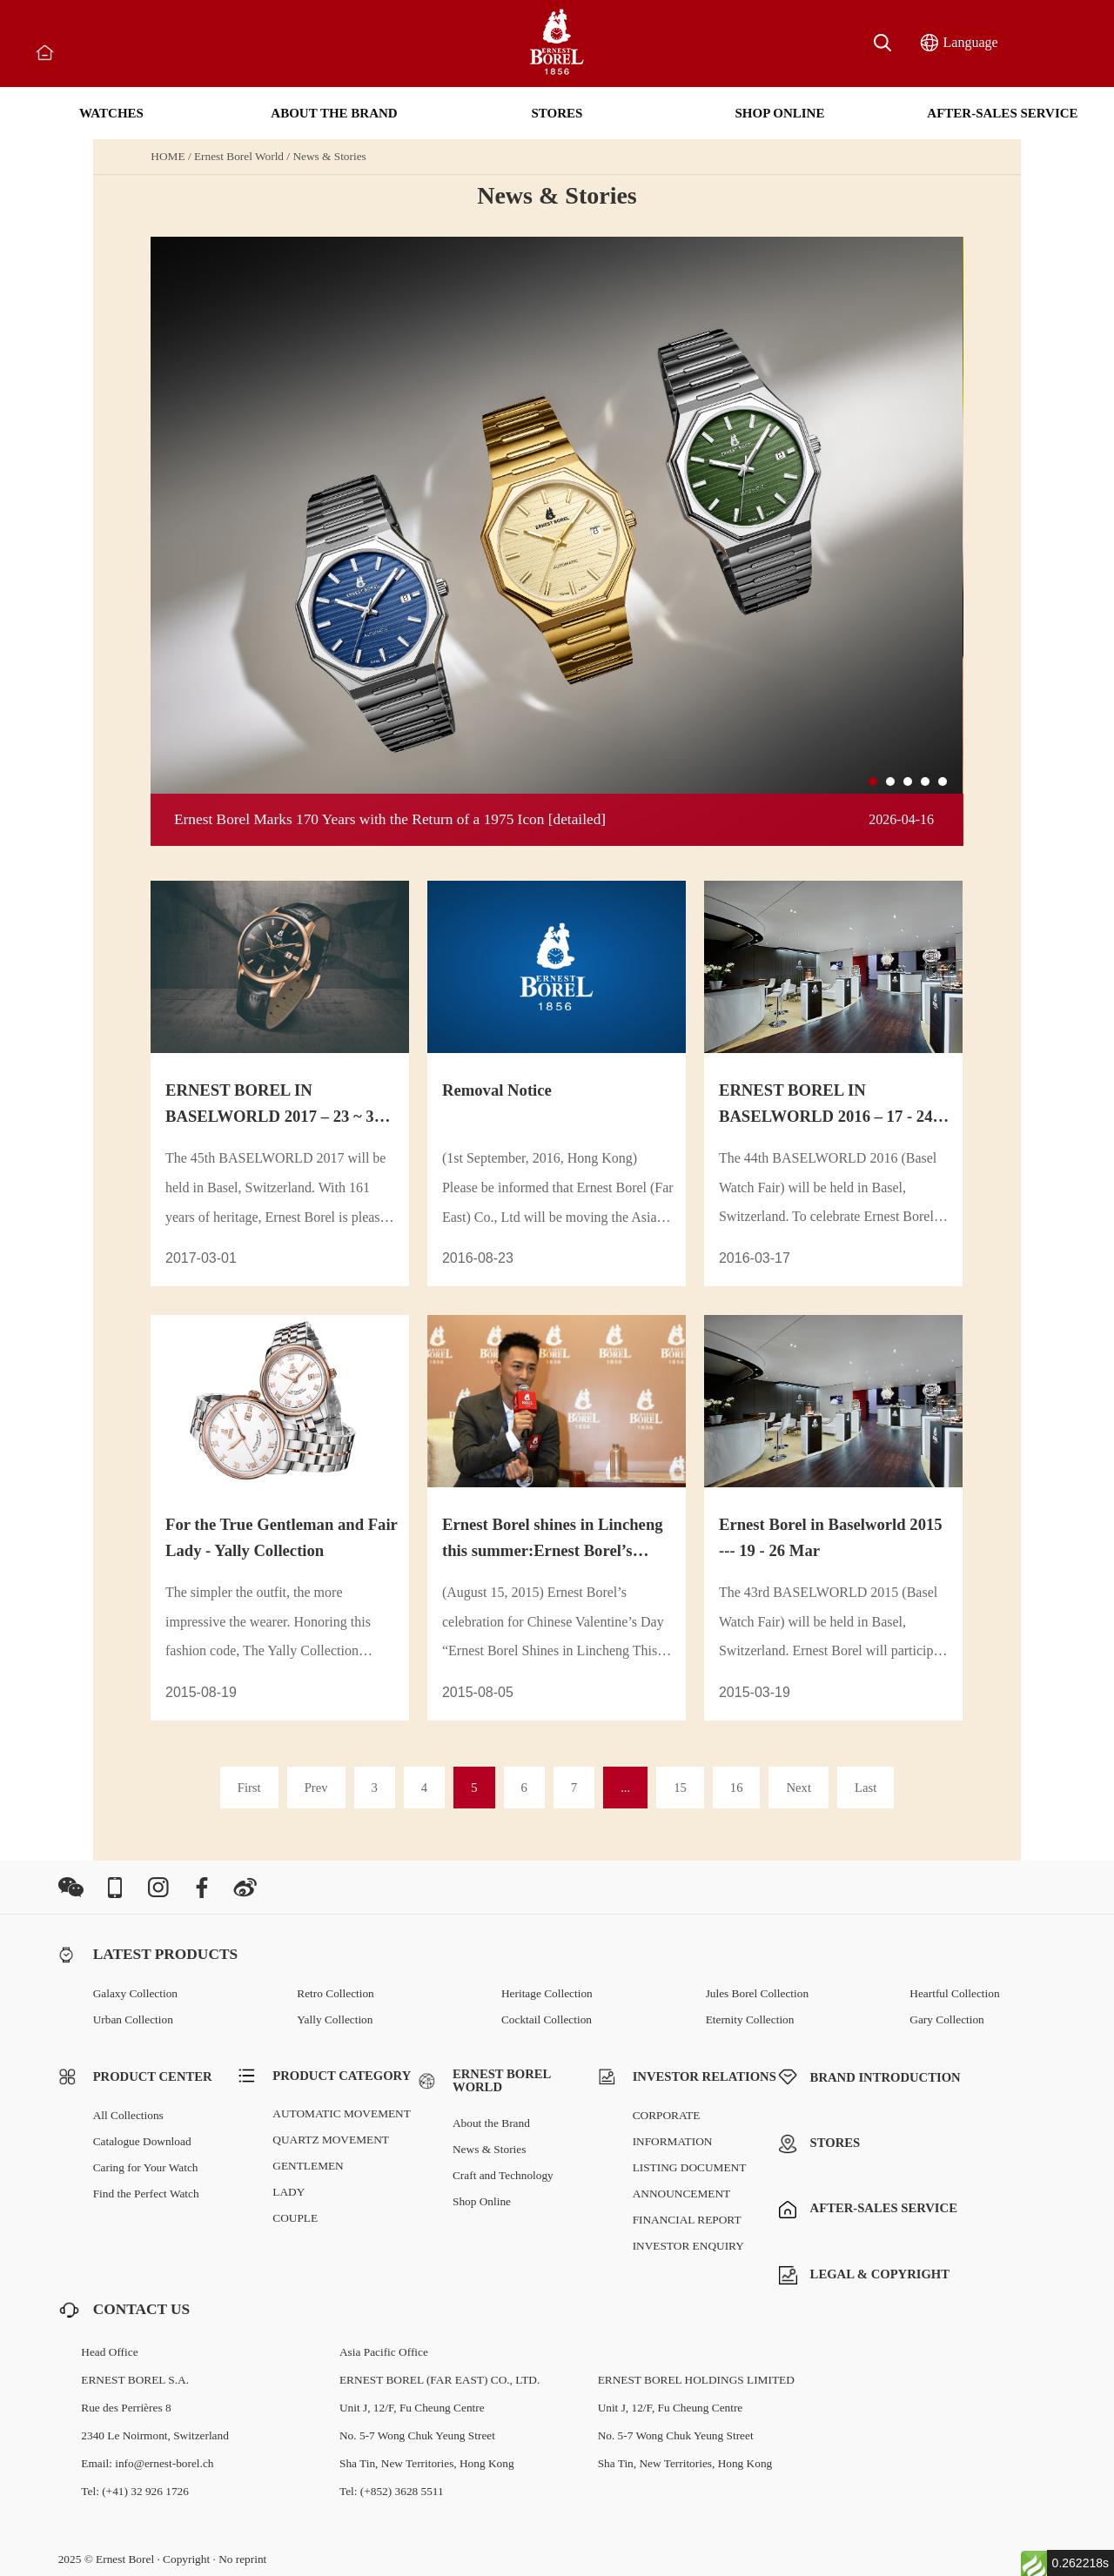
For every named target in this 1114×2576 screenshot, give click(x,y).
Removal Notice (497, 1090)
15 (680, 1787)
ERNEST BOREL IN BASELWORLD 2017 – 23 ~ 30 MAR (273, 1105)
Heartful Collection (954, 1993)
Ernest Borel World (239, 156)
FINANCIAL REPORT (687, 2219)
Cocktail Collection (546, 2019)
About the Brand (491, 2123)
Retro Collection (335, 1993)
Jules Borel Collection (757, 1993)
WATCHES (111, 113)
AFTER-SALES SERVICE (1002, 113)
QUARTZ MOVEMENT (330, 2139)
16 (736, 1787)
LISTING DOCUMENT (690, 2167)
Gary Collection (946, 2019)
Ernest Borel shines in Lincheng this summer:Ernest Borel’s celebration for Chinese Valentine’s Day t (552, 1539)
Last (865, 1787)
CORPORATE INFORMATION (673, 2128)
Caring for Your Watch (145, 2167)
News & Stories (329, 156)
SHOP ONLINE (780, 113)
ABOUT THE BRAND (334, 113)
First (249, 1787)
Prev (316, 1787)
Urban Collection (133, 2019)
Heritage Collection (547, 1993)
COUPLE (295, 2217)
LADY (288, 2191)
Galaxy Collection (135, 1993)
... (625, 1787)
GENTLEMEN (307, 2165)
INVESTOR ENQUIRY (688, 2245)
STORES (557, 113)
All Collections (128, 2115)
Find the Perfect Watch (146, 2193)
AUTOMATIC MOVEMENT (341, 2113)
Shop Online (482, 2201)
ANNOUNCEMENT (682, 2193)
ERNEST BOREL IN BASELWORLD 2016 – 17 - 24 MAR (826, 1105)
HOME (168, 156)
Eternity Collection (750, 2019)
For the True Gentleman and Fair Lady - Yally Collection (281, 1537)
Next (798, 1787)
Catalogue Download (142, 2141)
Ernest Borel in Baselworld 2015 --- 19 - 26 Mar (831, 1537)
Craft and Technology (503, 2175)
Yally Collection (334, 2019)
